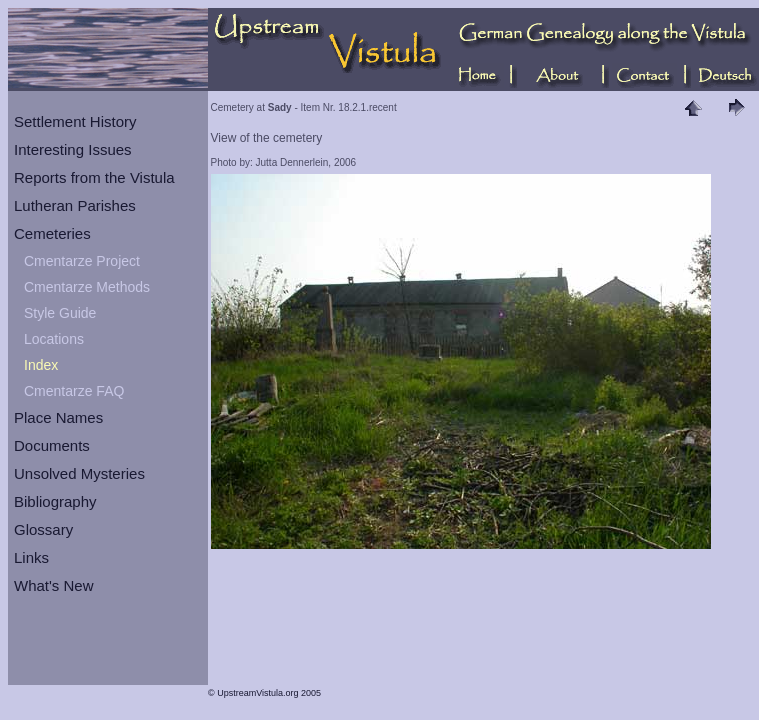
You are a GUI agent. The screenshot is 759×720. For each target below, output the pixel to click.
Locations (54, 339)
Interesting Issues (73, 149)
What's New (54, 585)
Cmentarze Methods (87, 287)
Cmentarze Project (82, 261)
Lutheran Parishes (75, 205)
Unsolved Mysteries (79, 473)
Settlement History (75, 121)
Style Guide (60, 313)
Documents (52, 445)
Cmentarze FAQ (74, 391)
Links (31, 557)
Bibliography (55, 501)
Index (41, 365)
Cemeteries (52, 233)
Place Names (58, 417)
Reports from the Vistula (94, 177)
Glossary (43, 529)
